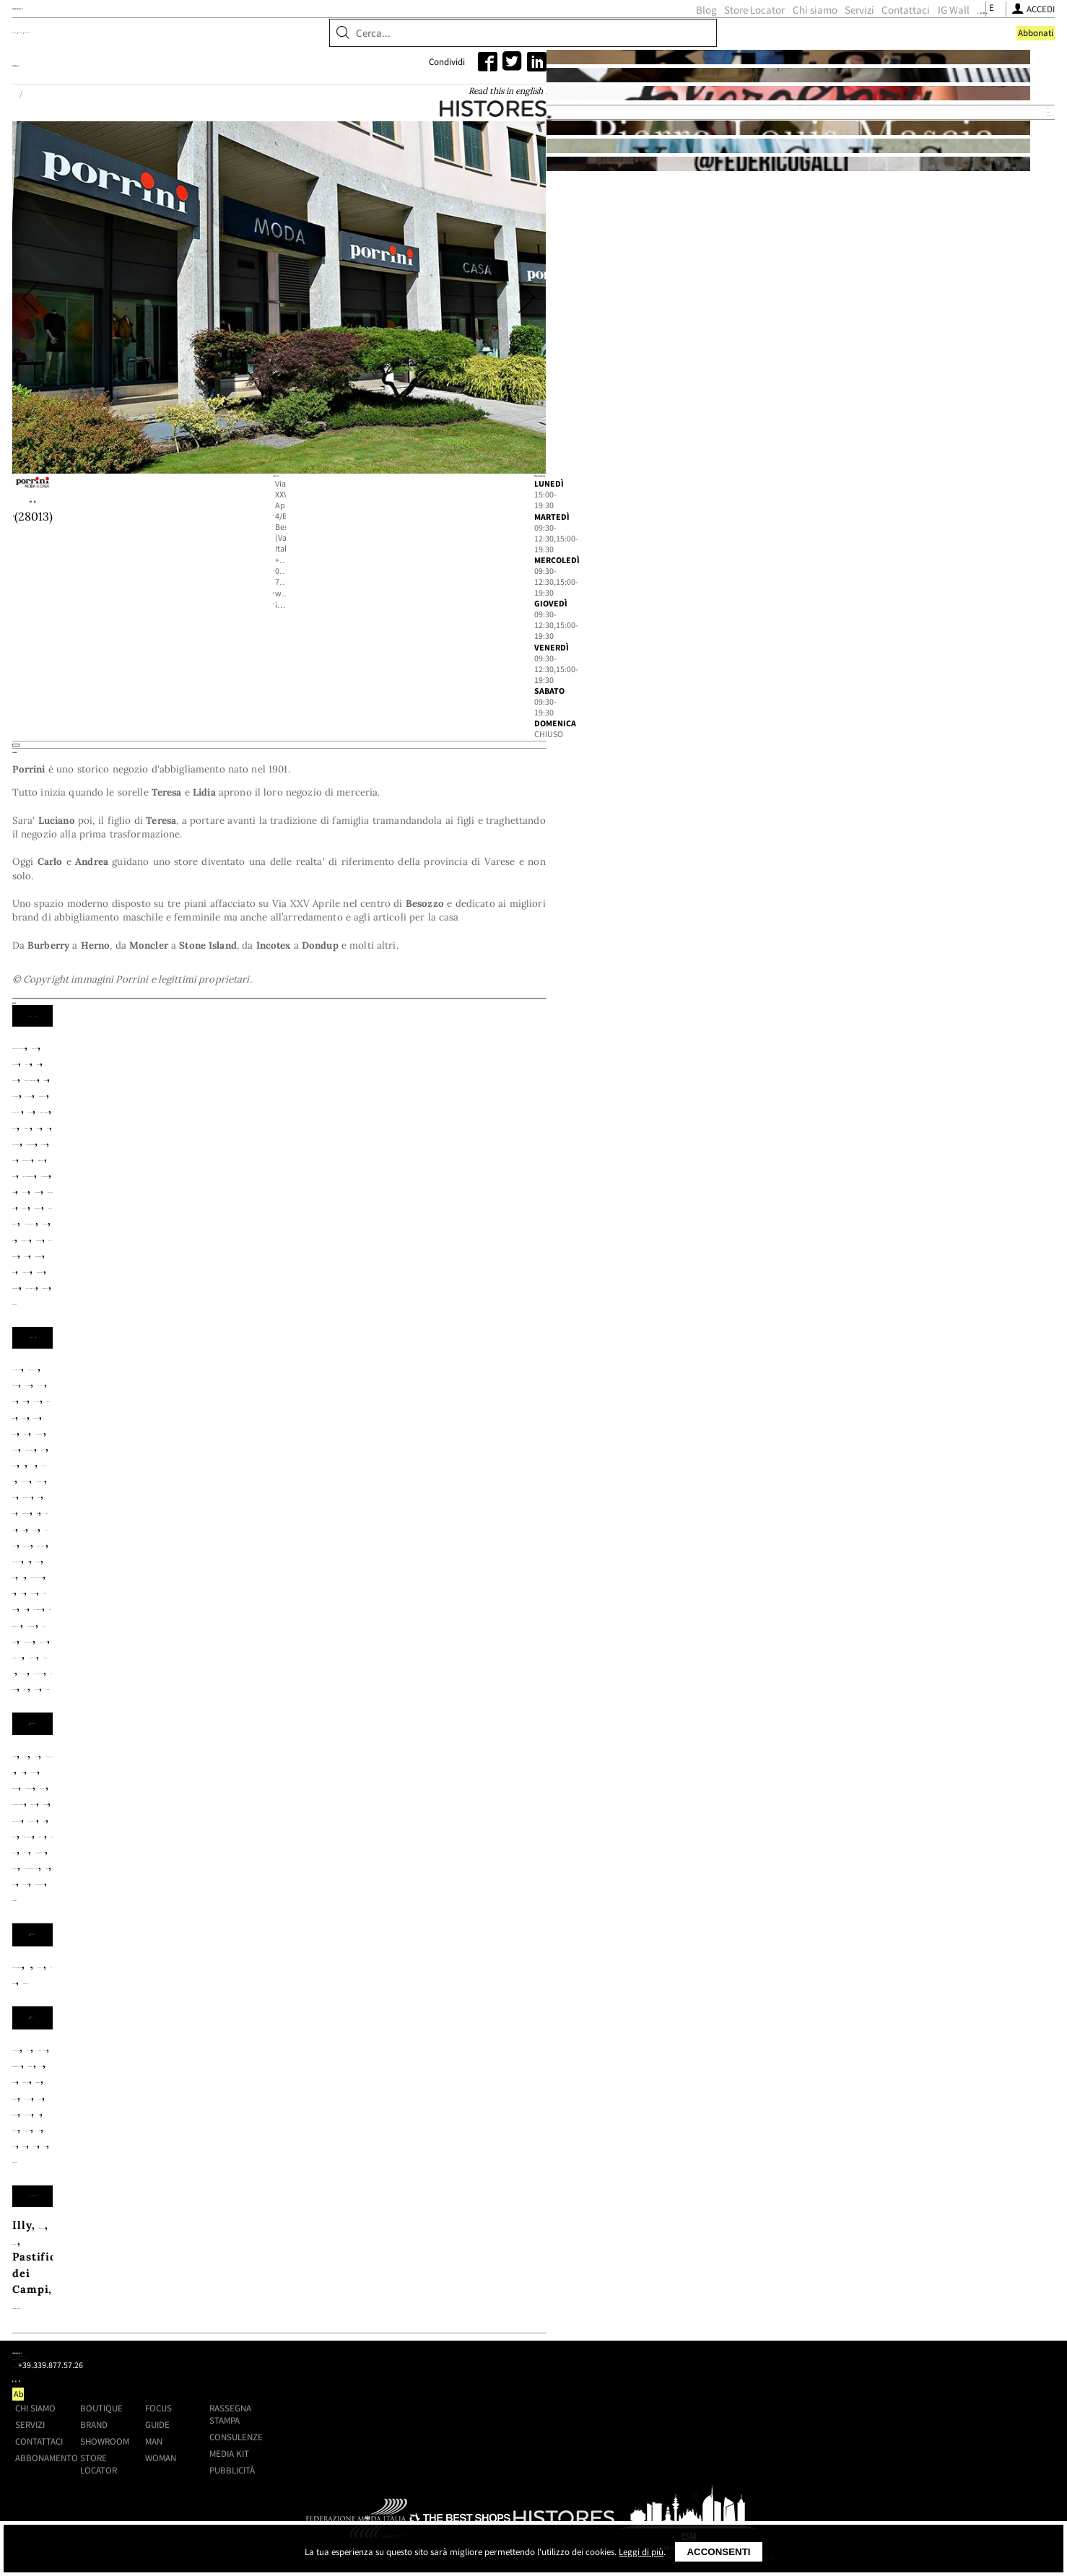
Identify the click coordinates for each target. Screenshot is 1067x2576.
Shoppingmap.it (229, 2296)
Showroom (310, 86)
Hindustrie (191, 1376)
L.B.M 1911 (517, 1376)
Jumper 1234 (352, 1568)
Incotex (251, 1376)
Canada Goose (467, 1343)
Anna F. (285, 1729)
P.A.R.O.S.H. (353, 1600)
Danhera (330, 1873)
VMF (330, 2002)
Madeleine (421, 1986)
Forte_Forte (487, 1552)
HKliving (186, 1986)
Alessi (252, 1970)
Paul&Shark (349, 1391)
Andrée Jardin (317, 1970)
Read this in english (643, 180)
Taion (570, 1407)
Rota (173, 1407)
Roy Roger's (226, 1407)
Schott (450, 1407)
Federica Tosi (408, 1552)
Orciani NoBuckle (553, 1760)
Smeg (260, 2002)
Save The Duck (381, 1407)
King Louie (466, 1568)
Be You (256, 1536)
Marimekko (491, 1986)
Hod (254, 1568)
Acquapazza (194, 1970)
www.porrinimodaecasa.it (419, 710)
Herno (580, 1360)
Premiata (418, 1776)
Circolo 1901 (568, 1536)
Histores (198, 809)
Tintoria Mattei (276, 1423)
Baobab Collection (211, 1873)
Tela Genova (629, 1407)
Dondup (182, 1360)
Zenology (450, 1873)
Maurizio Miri (200, 1584)
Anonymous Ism (358, 1729)
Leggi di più (641, 2551)
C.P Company (383, 1343)
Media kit (804, 2357)
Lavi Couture (648, 1568)
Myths (551, 1584)
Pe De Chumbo (433, 1600)
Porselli (363, 1776)
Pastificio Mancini (509, 2098)
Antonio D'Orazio (413, 1970)
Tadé (297, 2002)
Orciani (474, 1760)
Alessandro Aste (314, 1520)
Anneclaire (398, 1520)
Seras (222, 2002)
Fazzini (588, 1970)
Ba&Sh (618, 1520)
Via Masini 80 (471, 1632)
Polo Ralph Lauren (550, 1391)
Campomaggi (611, 1729)
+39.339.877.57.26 (261, 2343)
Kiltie (410, 1568)
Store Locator (529, 38)
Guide (656, 2329)
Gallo (656, 1745)
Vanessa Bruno (382, 1632)
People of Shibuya (440, 1391)
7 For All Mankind (210, 1520)
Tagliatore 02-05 (608, 1616)
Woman (659, 2362)
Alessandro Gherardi (219, 1327)
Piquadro (585, 1986)
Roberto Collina (251, 1616)
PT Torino (639, 1391)
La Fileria (576, 1568)
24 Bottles (189, 1729)
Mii (463, 1584)
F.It (328, 1552)
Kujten (522, 1568)
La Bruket (389, 1873)
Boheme (366, 1536)
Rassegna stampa (806, 2319)
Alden (241, 1729)
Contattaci (680, 38)
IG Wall (728, 38)
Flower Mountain (505, 1745)
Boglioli (182, 1343)
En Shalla (423, 1745)
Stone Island (512, 1407)
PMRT (317, 1776)
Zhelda (638, 1632)
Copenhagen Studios (275, 1745)
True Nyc (308, 1632)
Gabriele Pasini (454, 1360)
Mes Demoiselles (397, 1584)
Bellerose (310, 1536)
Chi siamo (589, 38)
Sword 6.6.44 (518, 1616)
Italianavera (221, 2098)
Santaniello (299, 1407)
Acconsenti (718, 2551)
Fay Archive (370, 1360)
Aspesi (431, 1327)
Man (652, 2345)
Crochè (240, 1552)
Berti (546, 1970)
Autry (473, 1327)
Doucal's (365, 1745)
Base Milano (195, 1536)
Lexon (367, 1986)
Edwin (287, 1360)
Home (171, 180)
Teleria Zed (193, 1423)
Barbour (518, 1327)
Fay (321, 1360)
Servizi (634, 38)
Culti (284, 1873)
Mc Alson (186, 1760)
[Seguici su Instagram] (779, 39)
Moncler (285, 1391)
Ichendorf (246, 1986)
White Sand (464, 1423)
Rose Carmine (343, 1616)
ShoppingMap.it (249, 36)
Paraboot (636, 1760)
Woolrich (530, 1423)
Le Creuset (313, 1986)
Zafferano (376, 2002)
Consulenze (811, 2342)
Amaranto (314, 1327)
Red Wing (574, 1776)
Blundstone (534, 1729)
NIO (542, 1986)
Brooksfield (245, 1343)
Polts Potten (654, 1986)
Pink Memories (557, 1600)
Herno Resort (644, 1360)
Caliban (418, 1536)
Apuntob (461, 1520)
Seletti (179, 2002)
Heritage (530, 1360)
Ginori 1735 (649, 1970)
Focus (657, 2313)
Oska (299, 1600)
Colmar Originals (619, 1343)
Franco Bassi (597, 1745)
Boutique (188, 86)
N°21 (265, 1600)
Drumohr (236, 1360)
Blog (481, 38)
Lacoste (575, 1376)
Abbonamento (393, 2362)
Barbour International (611, 1327)
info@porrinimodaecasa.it (420, 728)
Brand (247, 86)
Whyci (535, 1632)
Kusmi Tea (294, 2098)
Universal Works (376, 1423)
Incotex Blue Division (342, 1376)
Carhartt (538, 1343)
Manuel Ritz (639, 1376)
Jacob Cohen (446, 1376)
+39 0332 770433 (401, 691)
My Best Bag (410, 1760)
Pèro (494, 1600)
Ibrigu (291, 1568)
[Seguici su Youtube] (796, 39)
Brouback (313, 1343)
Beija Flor (497, 1970)
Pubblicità (807, 2374)
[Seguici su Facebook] (764, 39)
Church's (185, 1745)
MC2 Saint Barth (207, 1391)
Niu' (586, 1584)
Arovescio (377, 1327)
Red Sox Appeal (496, 1776)
